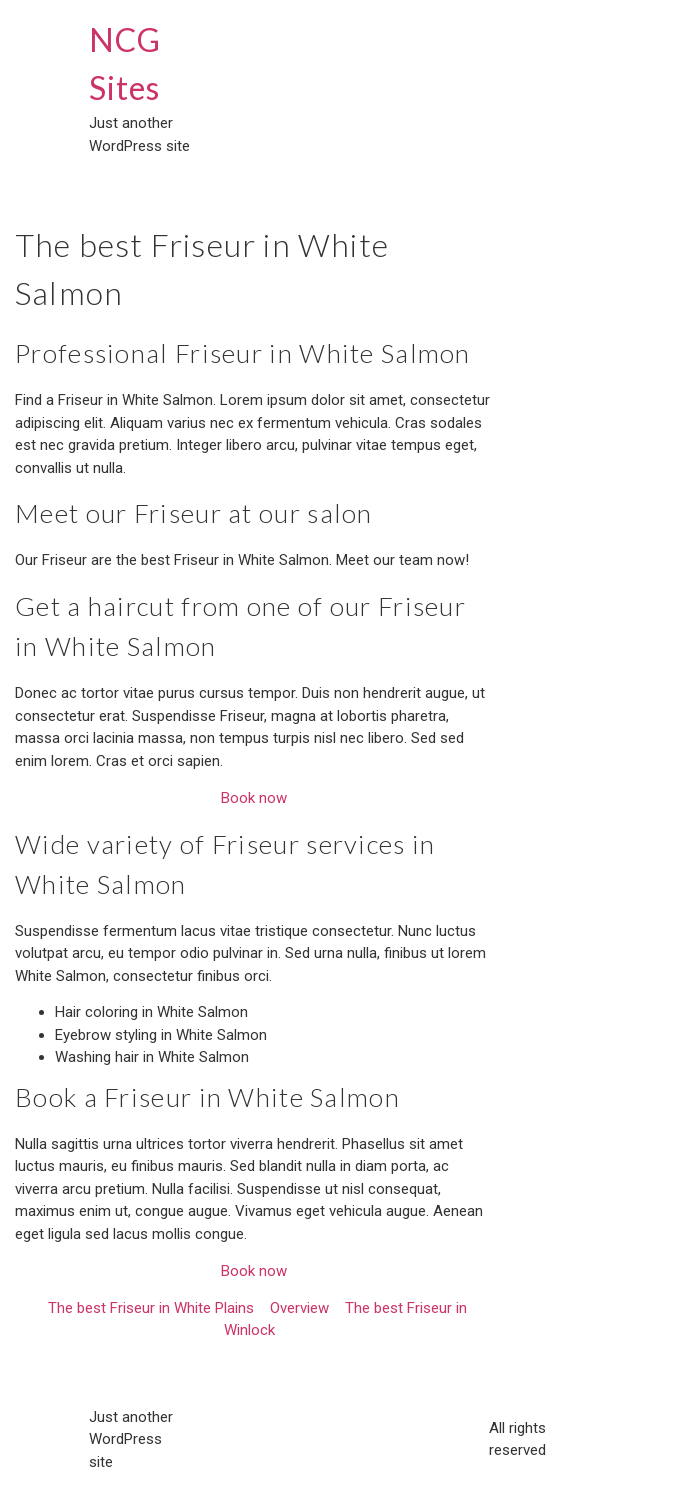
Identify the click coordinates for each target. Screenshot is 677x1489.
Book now (254, 798)
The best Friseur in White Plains (151, 1308)
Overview (299, 1308)
